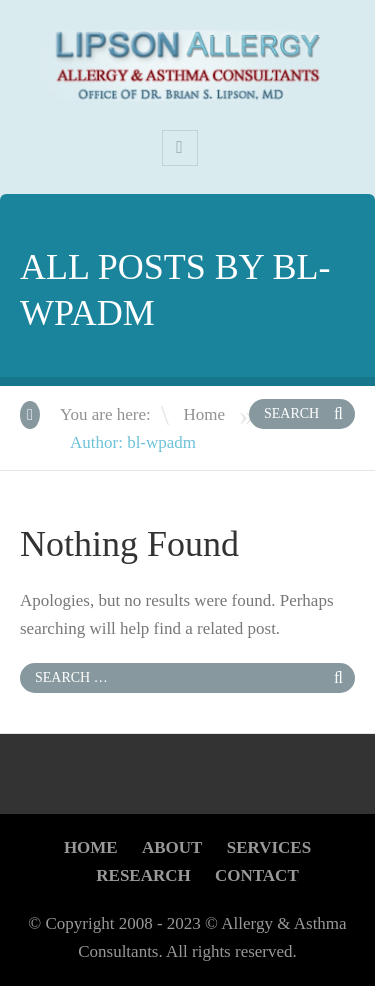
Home (204, 414)
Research (143, 875)
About (172, 847)
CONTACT (257, 875)
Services (269, 847)
